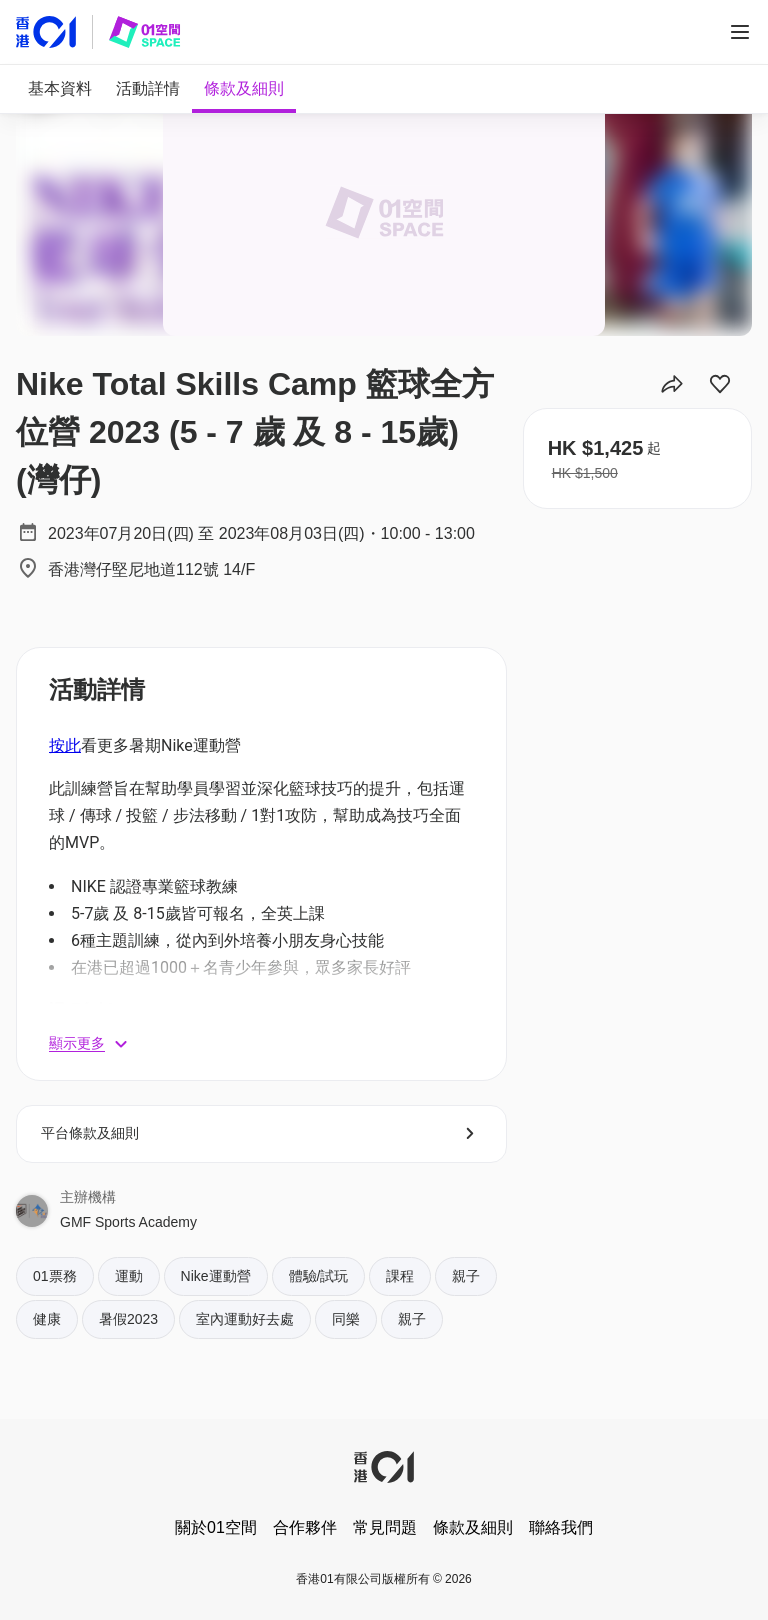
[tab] (60, 89)
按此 (65, 745)
